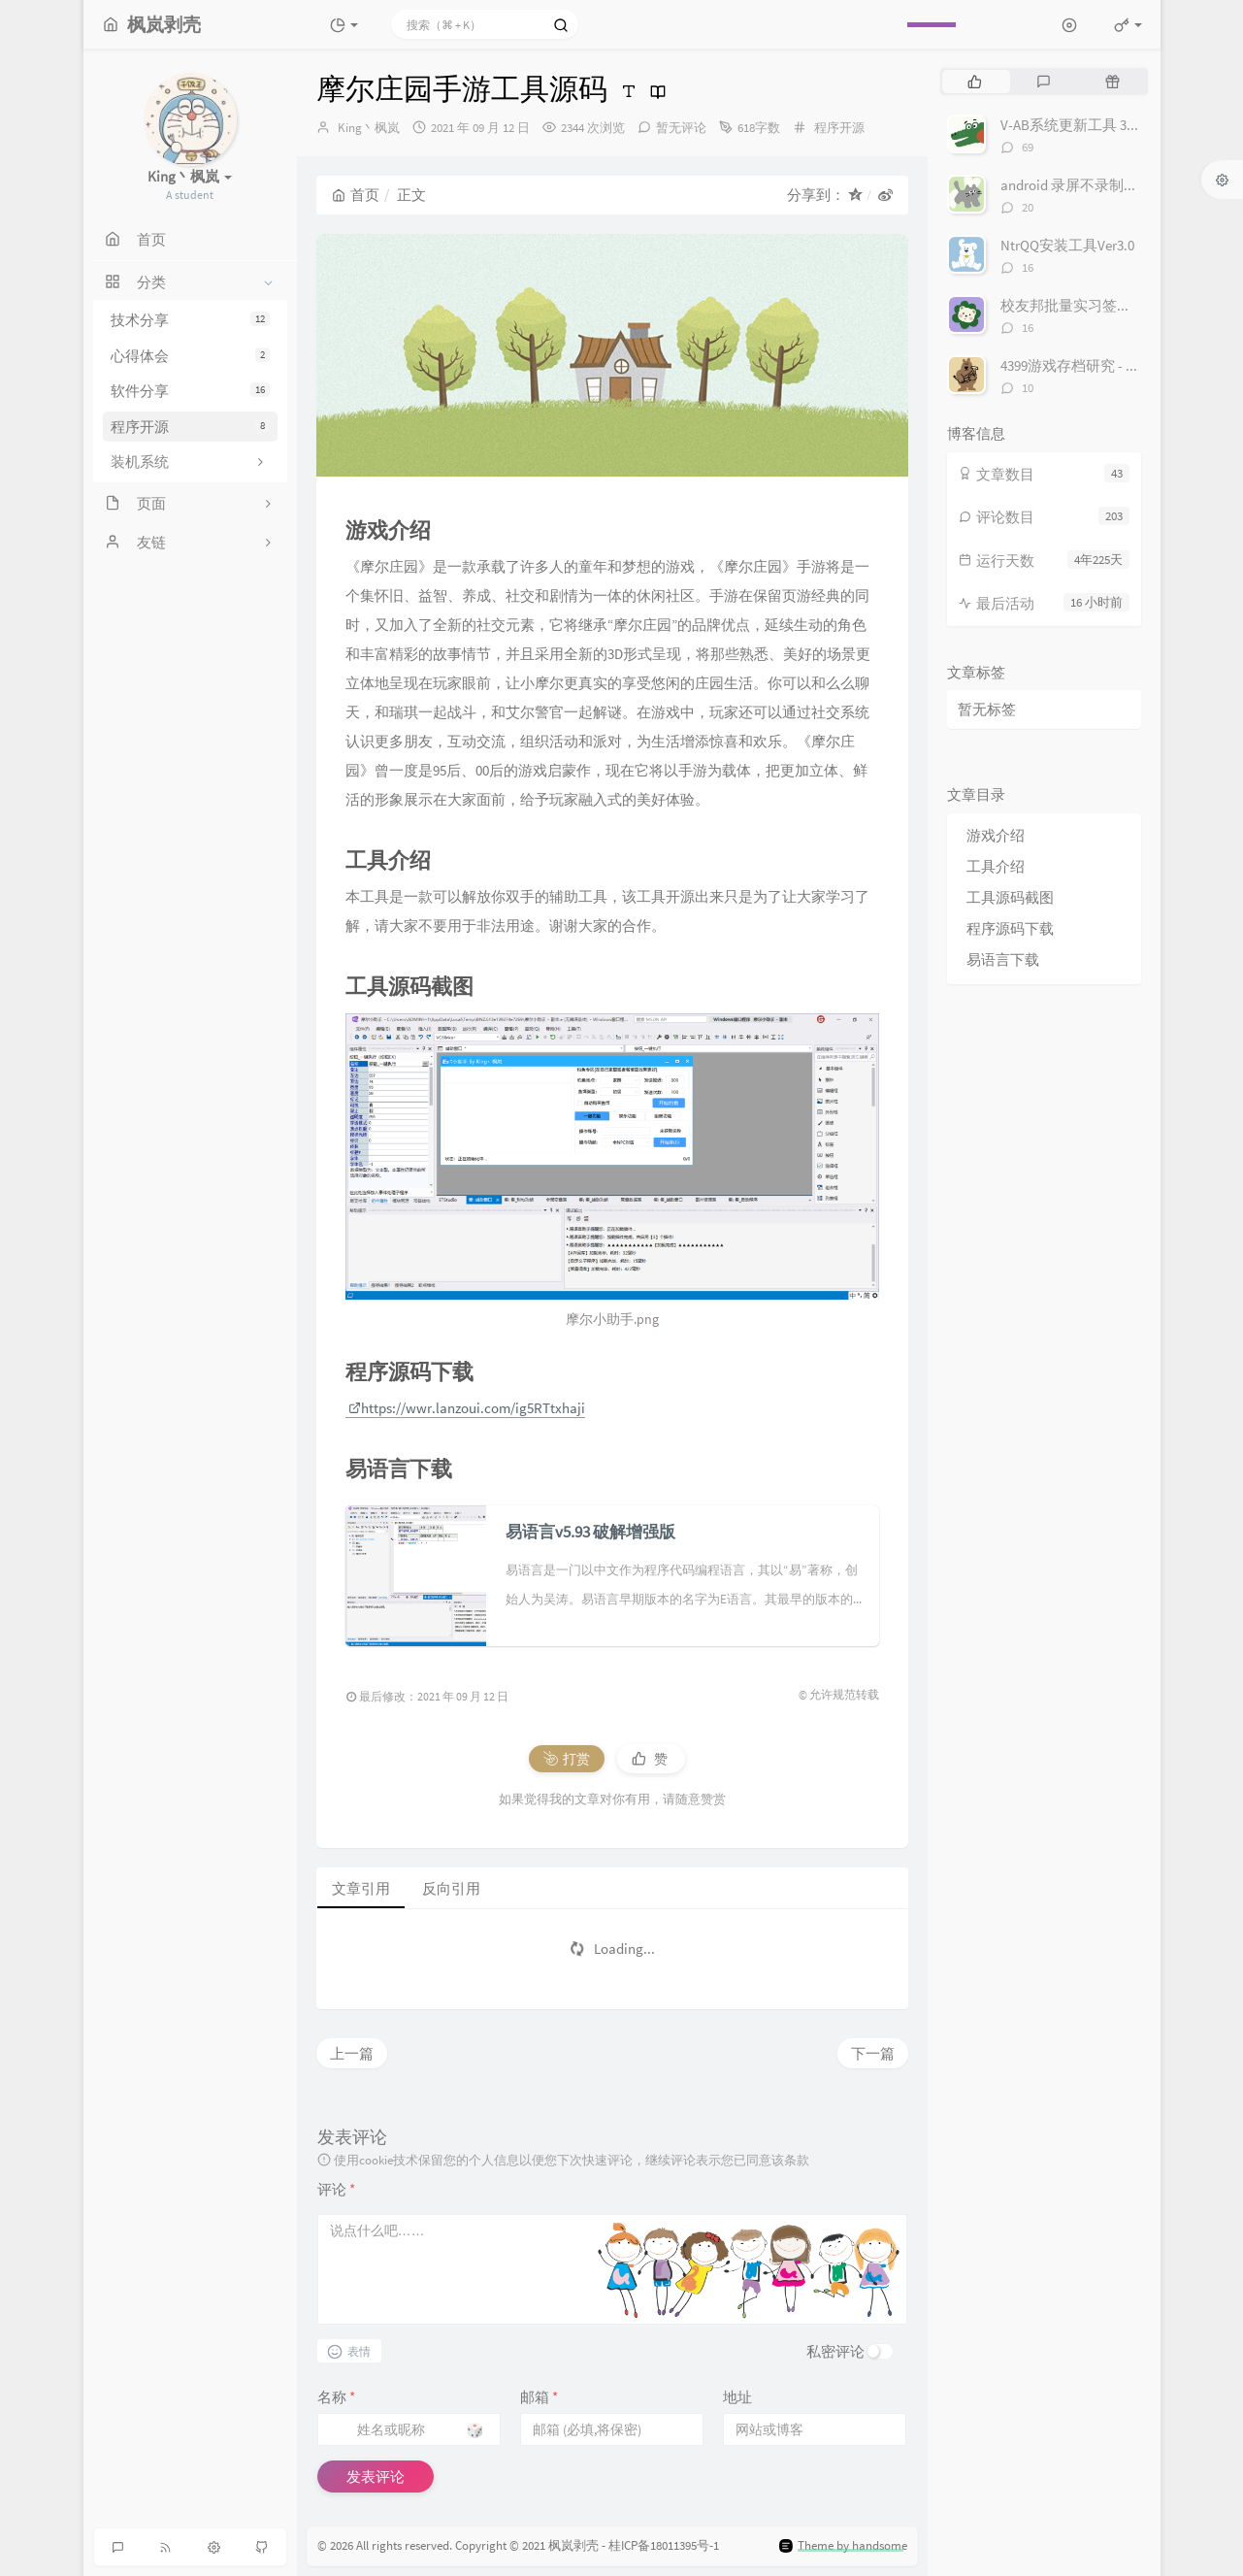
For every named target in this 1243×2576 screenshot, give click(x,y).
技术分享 (190, 320)
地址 (737, 2397)
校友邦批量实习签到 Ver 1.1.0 (1092, 305)
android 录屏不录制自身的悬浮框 (1105, 185)
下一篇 (873, 2053)
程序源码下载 (1010, 928)
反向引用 (451, 1888)
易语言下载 (1002, 959)
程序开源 (190, 426)
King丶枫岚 (369, 127)
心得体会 (190, 356)
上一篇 (352, 2053)
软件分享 (190, 390)
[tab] (974, 81)
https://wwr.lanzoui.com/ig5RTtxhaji (466, 1408)
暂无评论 (681, 127)
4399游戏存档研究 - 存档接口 (1092, 365)
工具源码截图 (1010, 897)
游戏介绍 (995, 835)
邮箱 (539, 2397)
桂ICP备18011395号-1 (663, 2546)
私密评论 (835, 2351)
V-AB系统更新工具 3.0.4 (1074, 125)
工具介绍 (995, 866)
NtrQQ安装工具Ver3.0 (1067, 245)
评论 (336, 2189)
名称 (336, 2397)
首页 (355, 194)
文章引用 (361, 1888)
